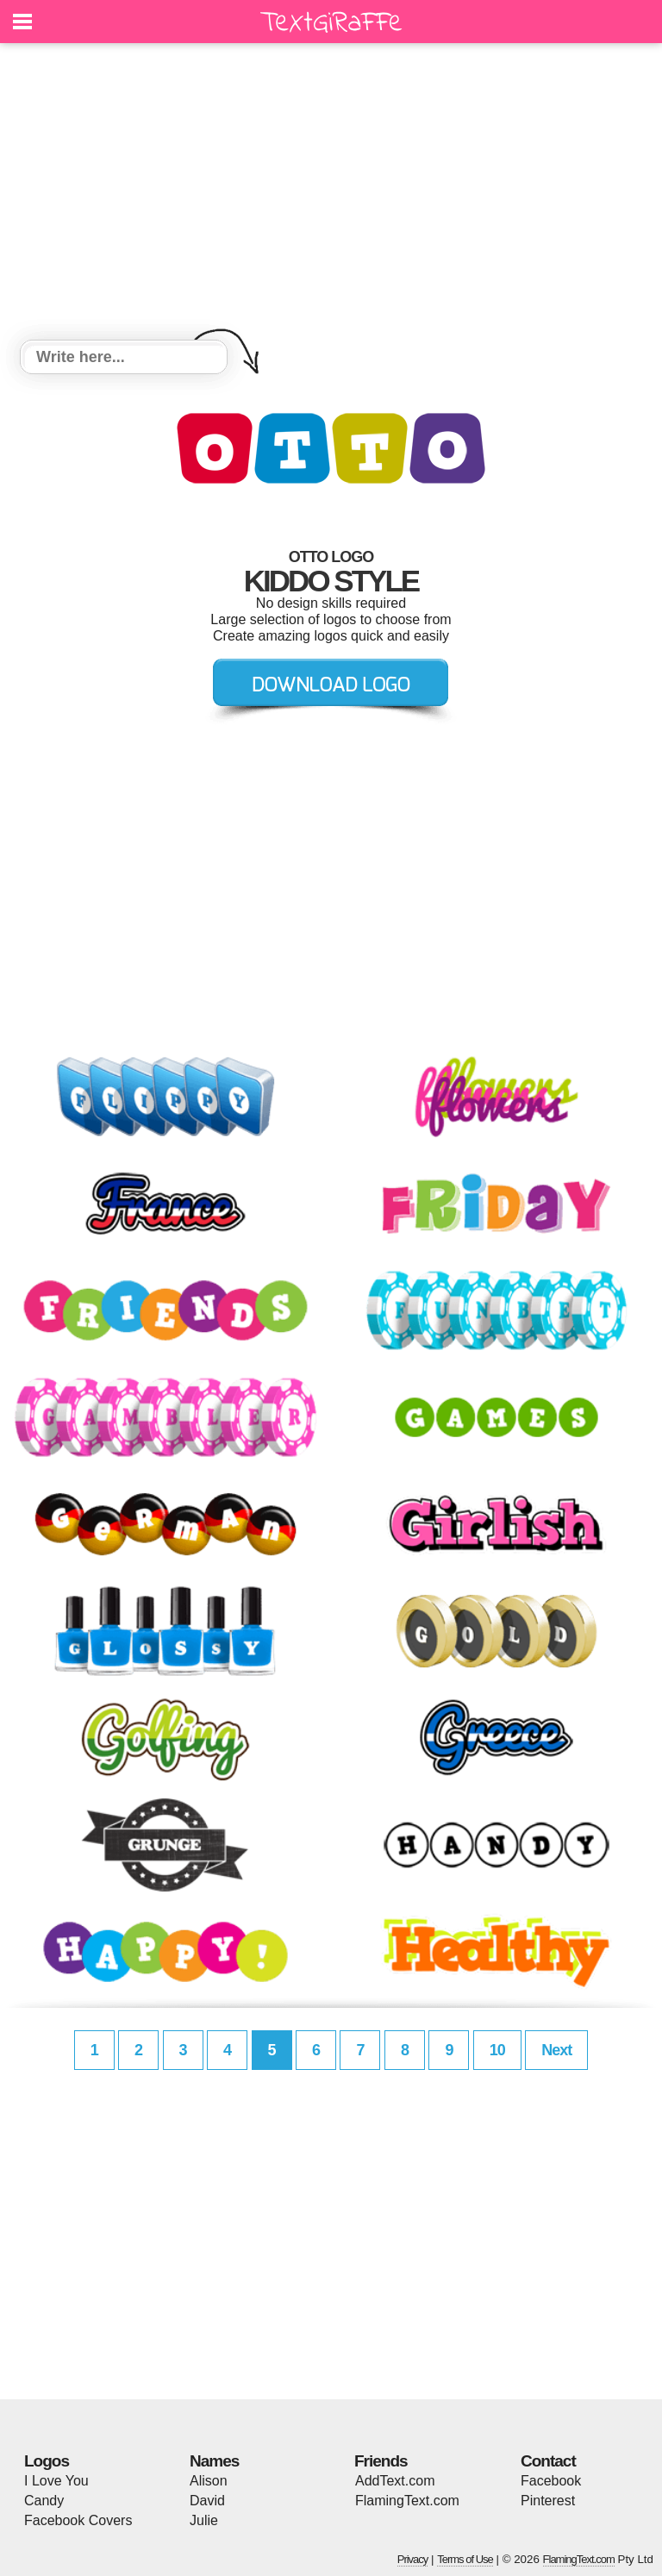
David (207, 2500)
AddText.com (394, 2480)
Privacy (412, 2559)
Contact (548, 2461)
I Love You (56, 2480)
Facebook (551, 2480)
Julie (204, 2520)
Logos (46, 2461)
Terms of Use (465, 2559)
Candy (44, 2500)
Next (556, 2050)
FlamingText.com (407, 2500)
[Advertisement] (331, 194)
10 (497, 2050)
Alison (209, 2480)
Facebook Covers (78, 2520)
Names (214, 2461)
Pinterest (548, 2500)
